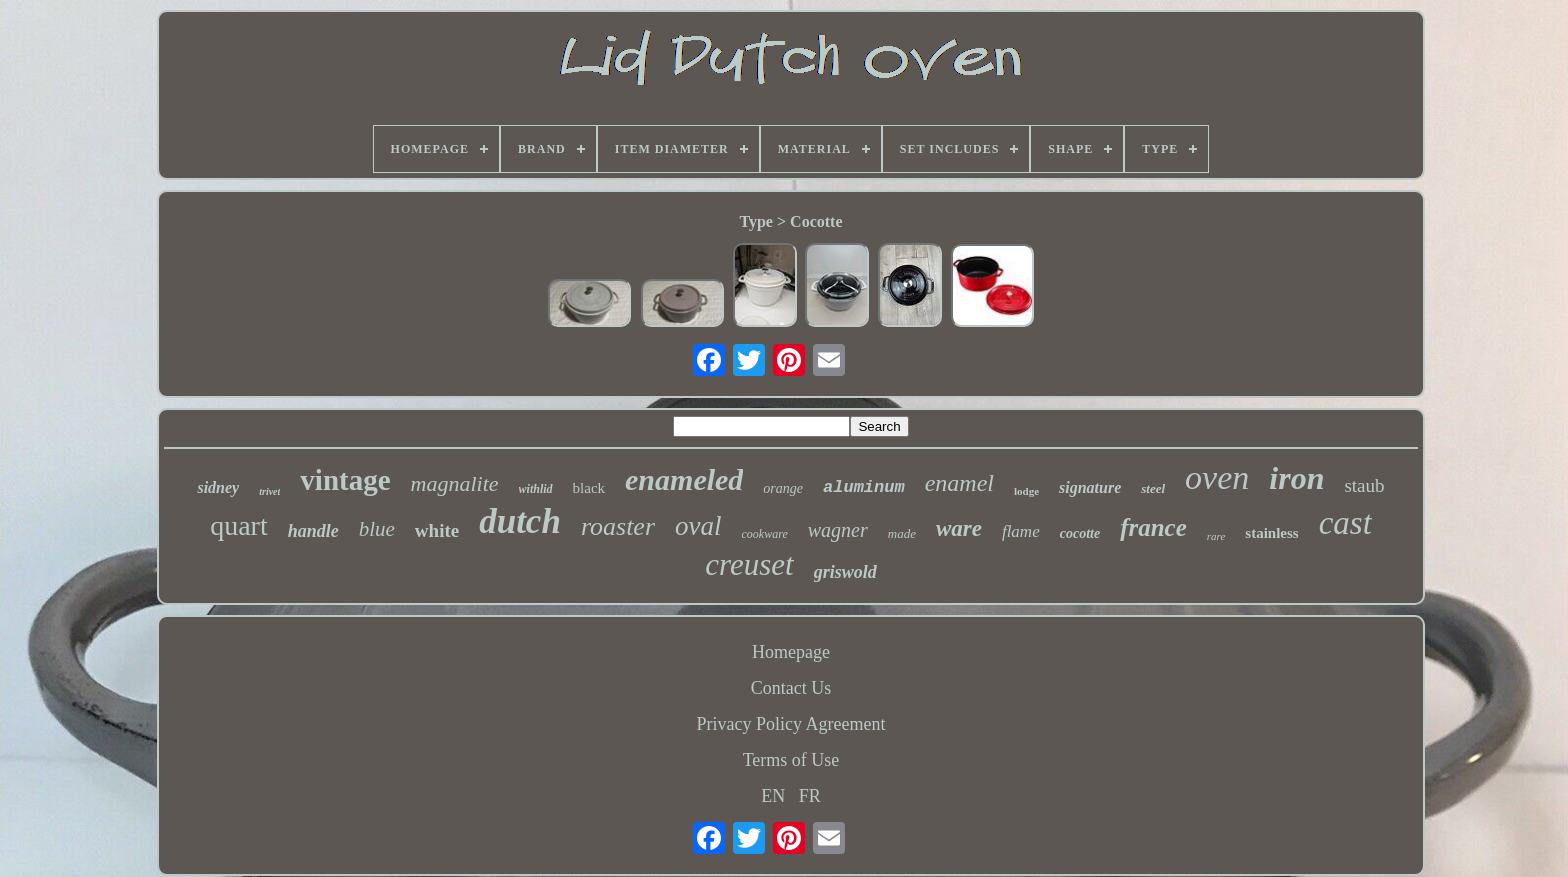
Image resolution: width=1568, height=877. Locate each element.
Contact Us (791, 688)
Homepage (791, 652)
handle (313, 531)
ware (959, 528)
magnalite (455, 483)
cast (1345, 523)
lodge (1026, 491)
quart (239, 525)
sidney (218, 487)
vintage (345, 480)
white (437, 530)
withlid (536, 489)
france (1153, 527)
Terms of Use (791, 760)
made (902, 533)
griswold (845, 572)
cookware (765, 534)
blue (377, 529)
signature (1090, 487)
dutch (520, 521)
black (589, 488)
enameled (684, 479)
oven (1217, 477)
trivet (269, 491)
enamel (959, 483)
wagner (838, 530)
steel (1153, 488)
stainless (1271, 533)
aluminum (864, 487)
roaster (618, 526)
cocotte (1080, 533)
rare (1216, 536)
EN (773, 796)
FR (810, 796)
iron (1296, 478)
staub (1364, 485)
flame (1021, 531)
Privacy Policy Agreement (791, 724)
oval (698, 526)
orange (783, 488)
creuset (749, 564)
